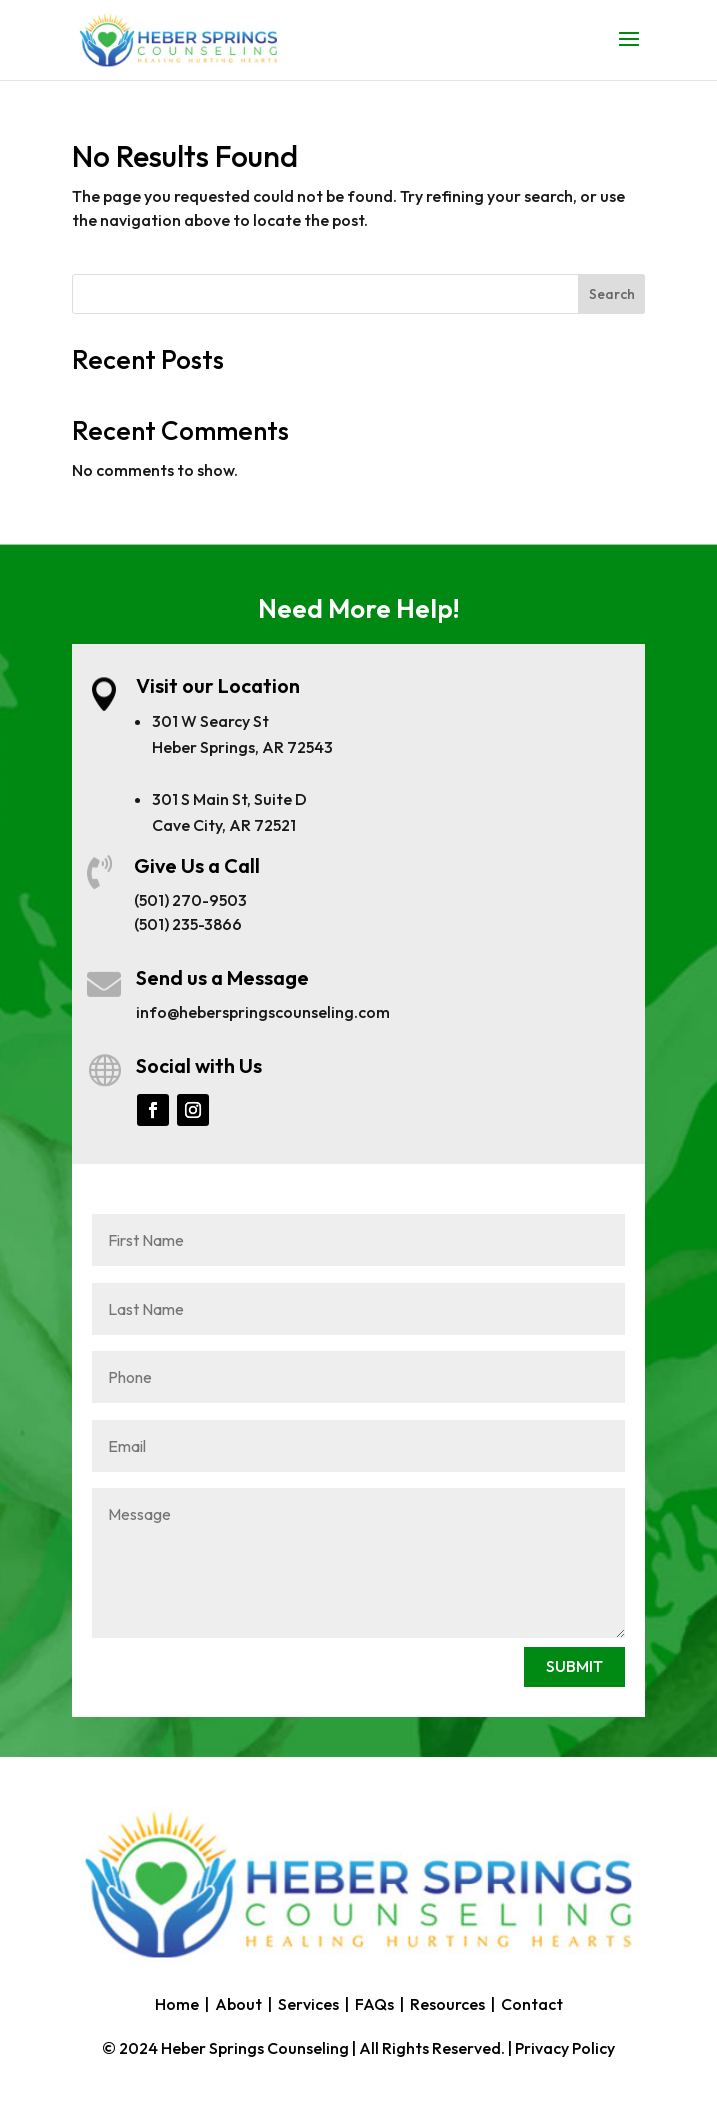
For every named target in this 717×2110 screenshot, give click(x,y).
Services (308, 2004)
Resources (447, 2004)
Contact (532, 2004)
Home (177, 2004)
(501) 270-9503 (190, 900)
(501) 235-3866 (188, 924)
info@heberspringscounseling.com (263, 1012)
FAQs (374, 2004)
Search (612, 294)
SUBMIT (574, 1666)
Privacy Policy (565, 2048)
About (238, 2004)
